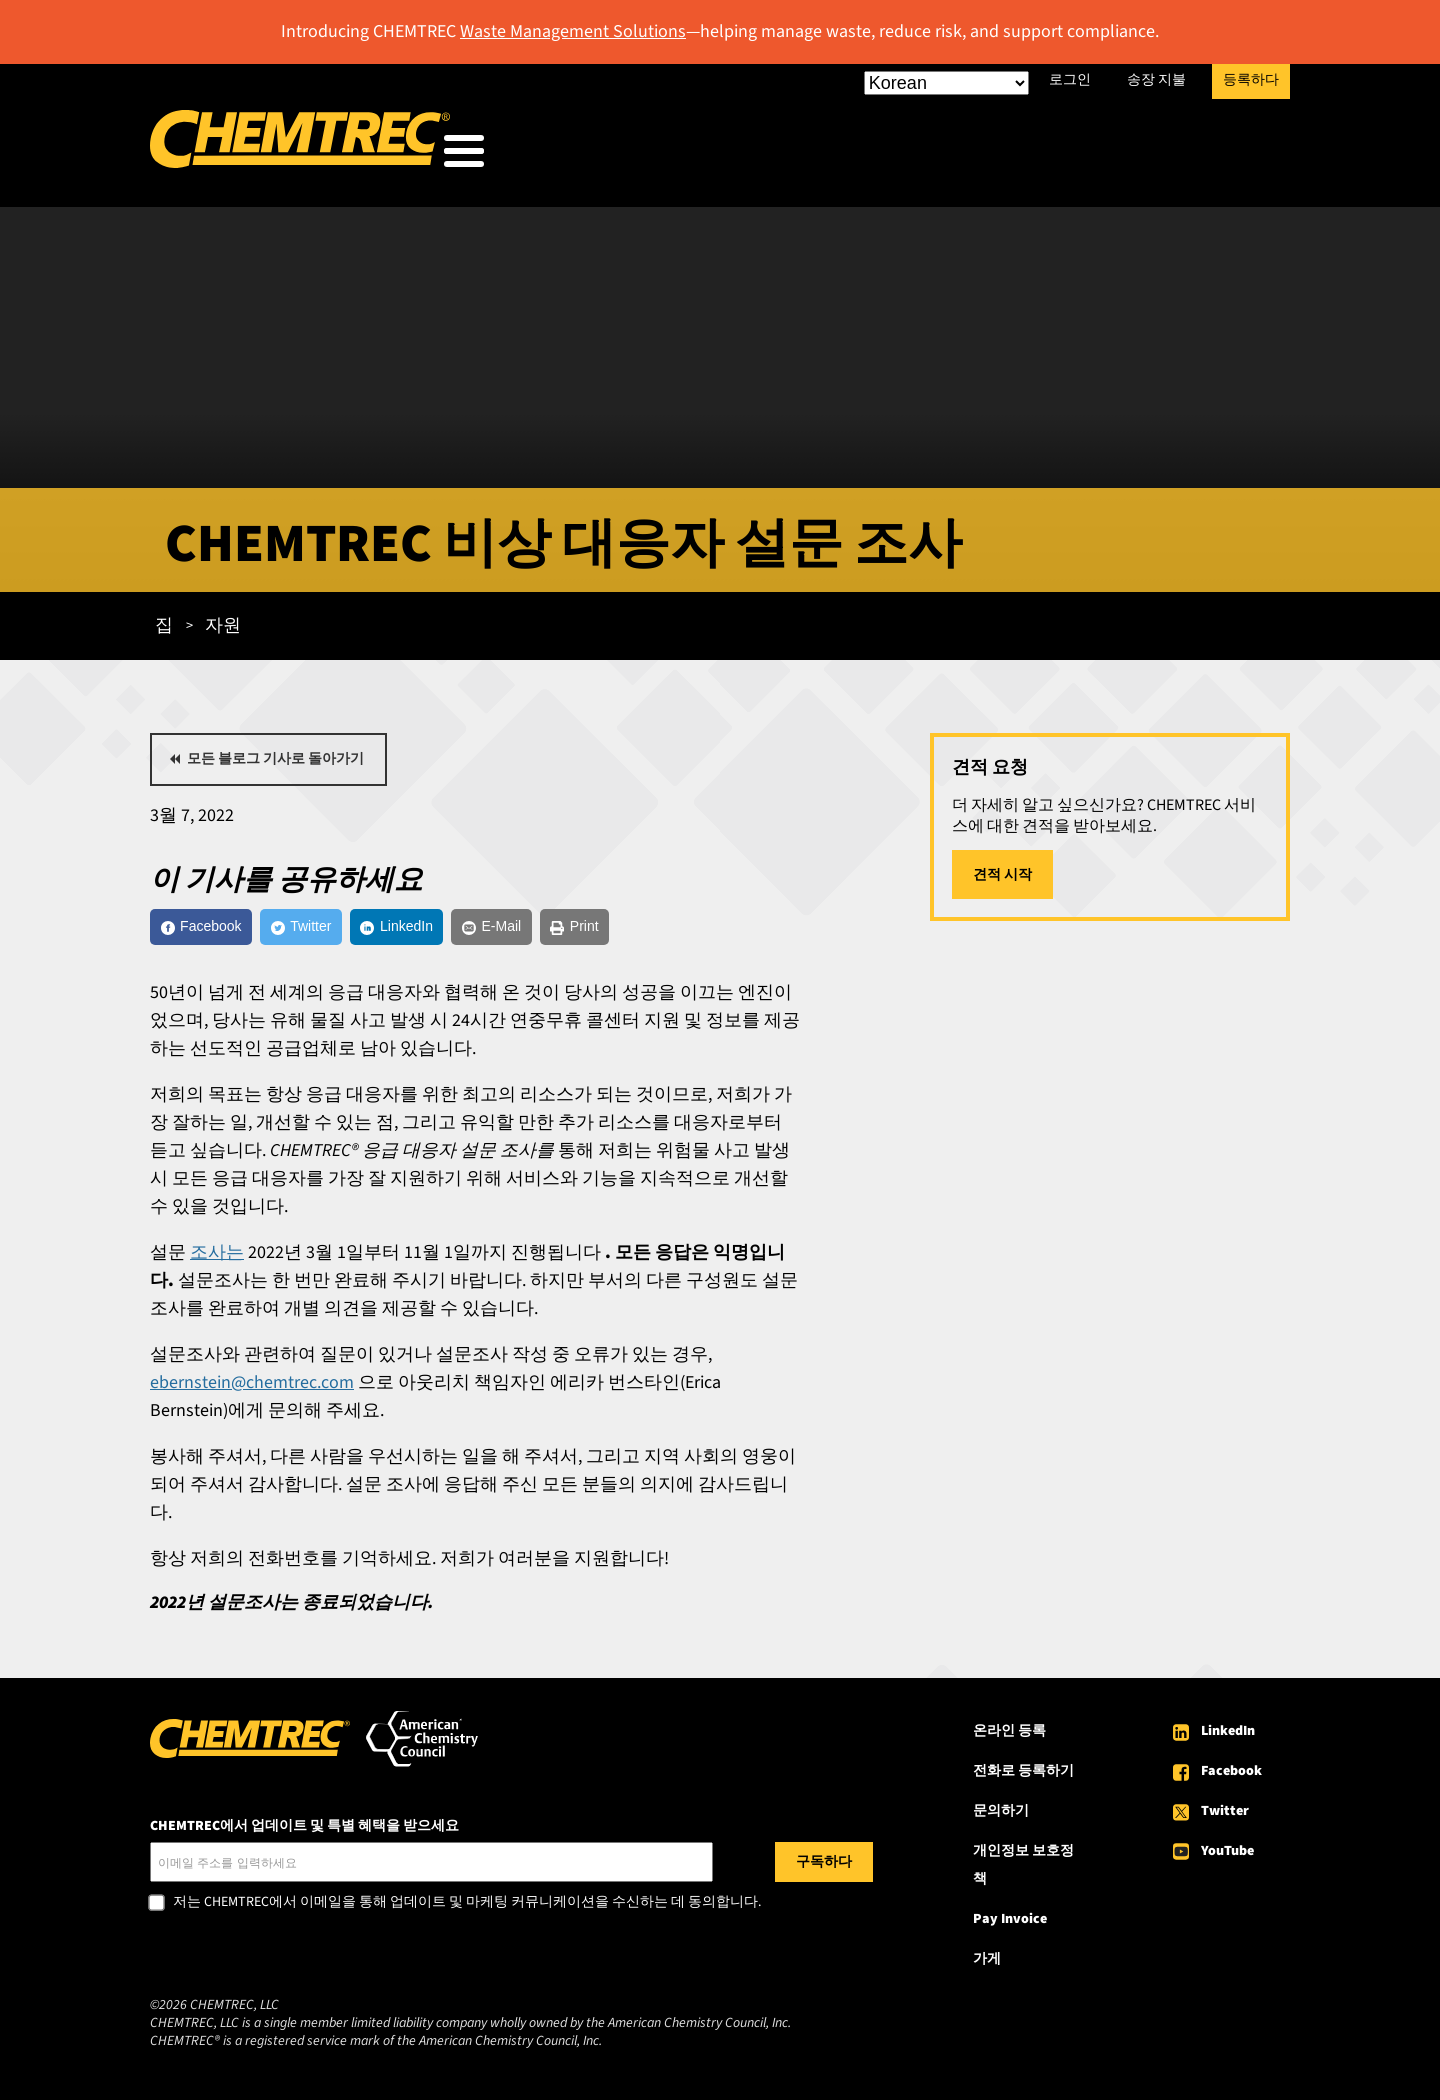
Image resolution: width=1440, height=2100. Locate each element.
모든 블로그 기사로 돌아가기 (275, 753)
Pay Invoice (1010, 1923)
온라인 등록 (1009, 1735)
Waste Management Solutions (573, 31)
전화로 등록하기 (1023, 1775)
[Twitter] (341, 926)
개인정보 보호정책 (1023, 1869)
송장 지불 (1156, 80)
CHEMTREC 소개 (1173, 155)
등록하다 (1251, 80)
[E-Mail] (582, 926)
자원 (1034, 155)
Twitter (1225, 1815)
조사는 (217, 1256)
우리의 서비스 (900, 155)
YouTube (1227, 1855)
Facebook (1231, 1775)
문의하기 (1001, 1815)
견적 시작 (1002, 869)
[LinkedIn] (462, 926)
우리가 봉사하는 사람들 (690, 155)
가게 (987, 1963)
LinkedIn (1228, 1735)
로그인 (1070, 80)
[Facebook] (215, 926)
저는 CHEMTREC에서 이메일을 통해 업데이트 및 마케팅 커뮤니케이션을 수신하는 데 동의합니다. (467, 1907)
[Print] (686, 926)
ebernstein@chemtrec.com (252, 1386)
